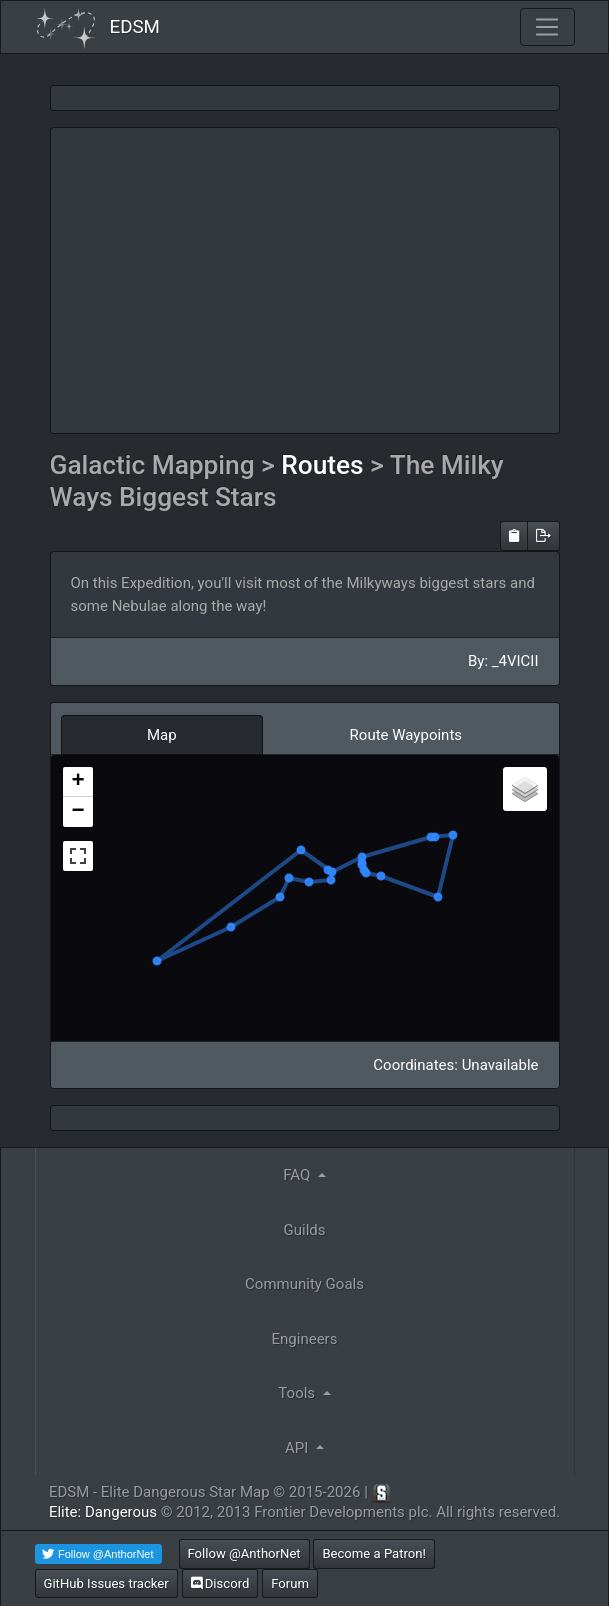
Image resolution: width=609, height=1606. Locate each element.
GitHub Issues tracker (106, 1583)
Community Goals (304, 1284)
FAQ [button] (298, 1175)
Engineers (305, 1339)
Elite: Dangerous (103, 1512)
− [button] (77, 812)
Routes (325, 465)
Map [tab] (162, 735)
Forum (290, 1583)
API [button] (298, 1448)
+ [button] (77, 782)
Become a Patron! (374, 1553)
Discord (220, 1583)
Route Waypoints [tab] (406, 735)
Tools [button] (298, 1393)
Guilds (305, 1230)
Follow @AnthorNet (244, 1553)
